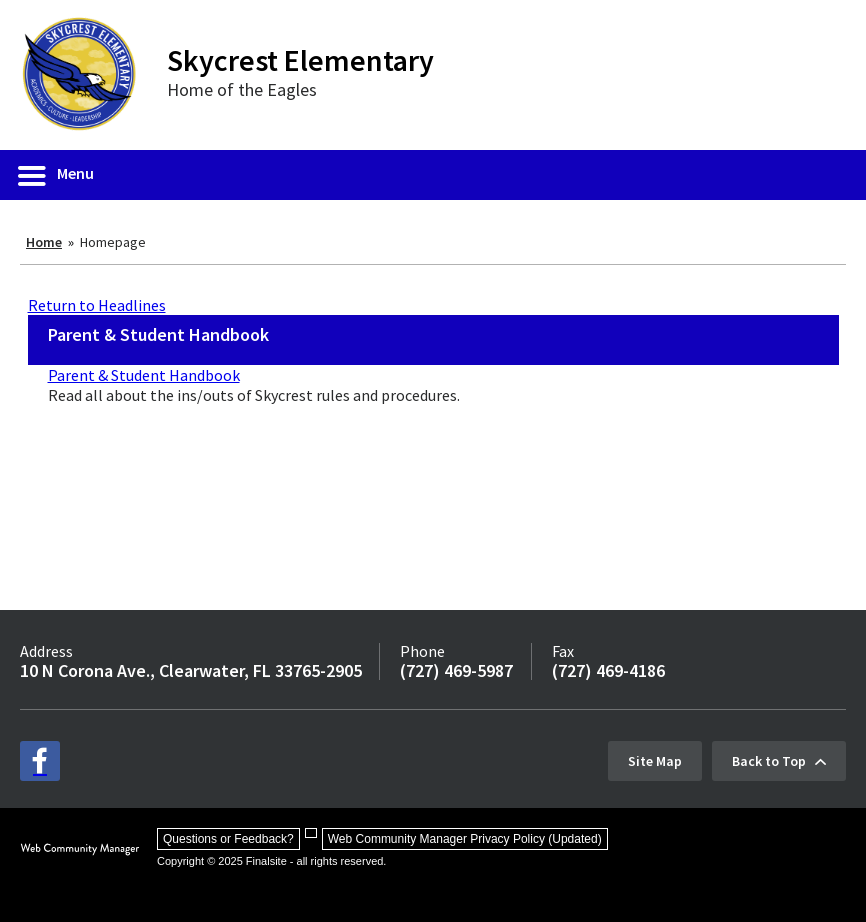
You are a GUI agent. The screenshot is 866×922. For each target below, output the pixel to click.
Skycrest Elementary (300, 60)
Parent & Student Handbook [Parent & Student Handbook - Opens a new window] (144, 375)
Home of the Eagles (242, 89)
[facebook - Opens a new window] (40, 761)
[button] (57, 175)
